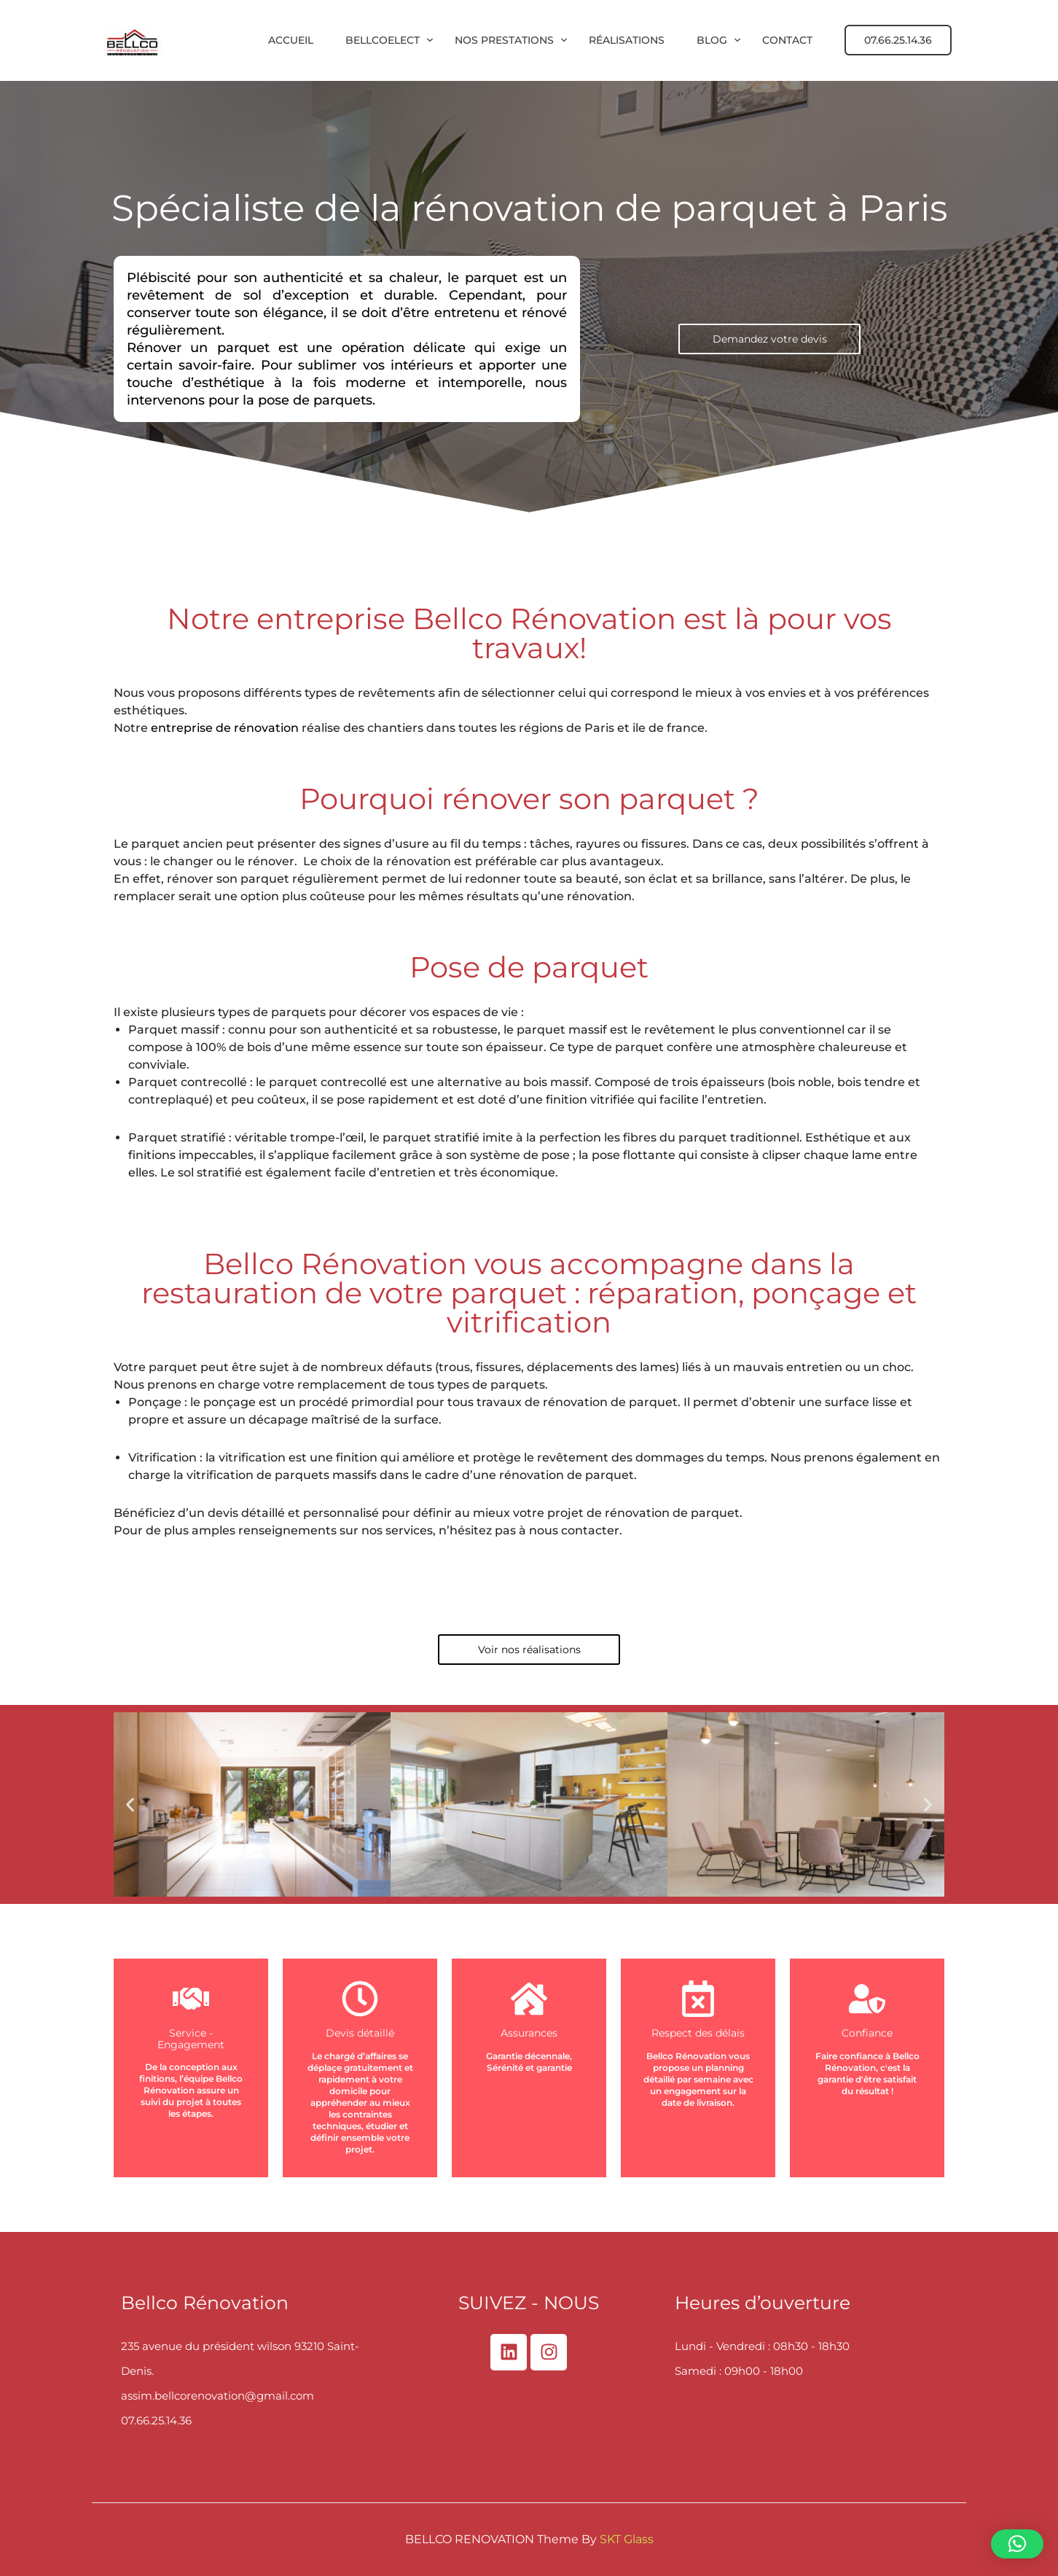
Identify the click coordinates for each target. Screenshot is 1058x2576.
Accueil (290, 40)
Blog (712, 40)
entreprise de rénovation (225, 728)
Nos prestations (504, 40)
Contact (787, 40)
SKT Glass (627, 2539)
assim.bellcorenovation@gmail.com (217, 2396)
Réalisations (627, 40)
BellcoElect (382, 40)
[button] (130, 1804)
